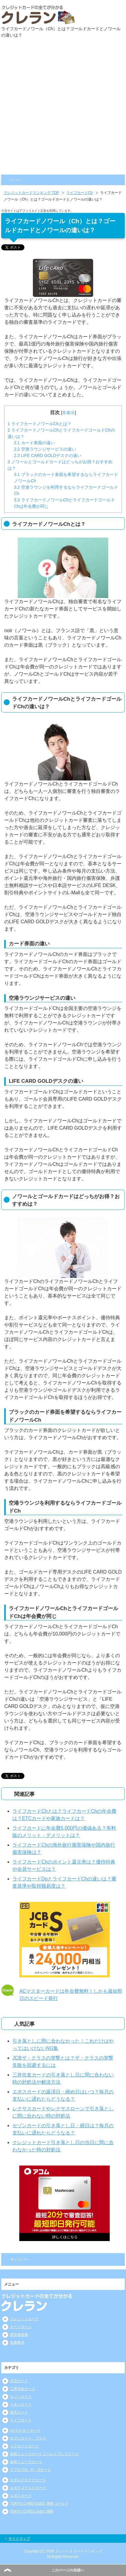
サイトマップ (19, 2538)
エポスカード (21, 2496)
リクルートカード (24, 2446)
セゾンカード (21, 2396)
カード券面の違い (34, 442)
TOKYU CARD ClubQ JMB (31, 2511)
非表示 (68, 412)
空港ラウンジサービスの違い (45, 449)
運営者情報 (19, 2335)
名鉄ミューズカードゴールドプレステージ (44, 2454)
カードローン (21, 2327)
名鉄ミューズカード (26, 2462)
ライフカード (21, 2420)
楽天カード (19, 2412)
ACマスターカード (25, 2430)
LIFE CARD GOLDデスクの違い (47, 455)
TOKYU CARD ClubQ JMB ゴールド (39, 2503)
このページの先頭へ (68, 2570)
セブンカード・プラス (28, 2438)
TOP (31, 193)
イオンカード (21, 2404)
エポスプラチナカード (28, 2480)
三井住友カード (22, 2389)
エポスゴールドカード (28, 2488)
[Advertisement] (63, 108)
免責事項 (17, 2342)
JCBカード (19, 2381)
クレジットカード (24, 2319)
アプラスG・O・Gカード (30, 2470)
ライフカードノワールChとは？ (39, 423)
